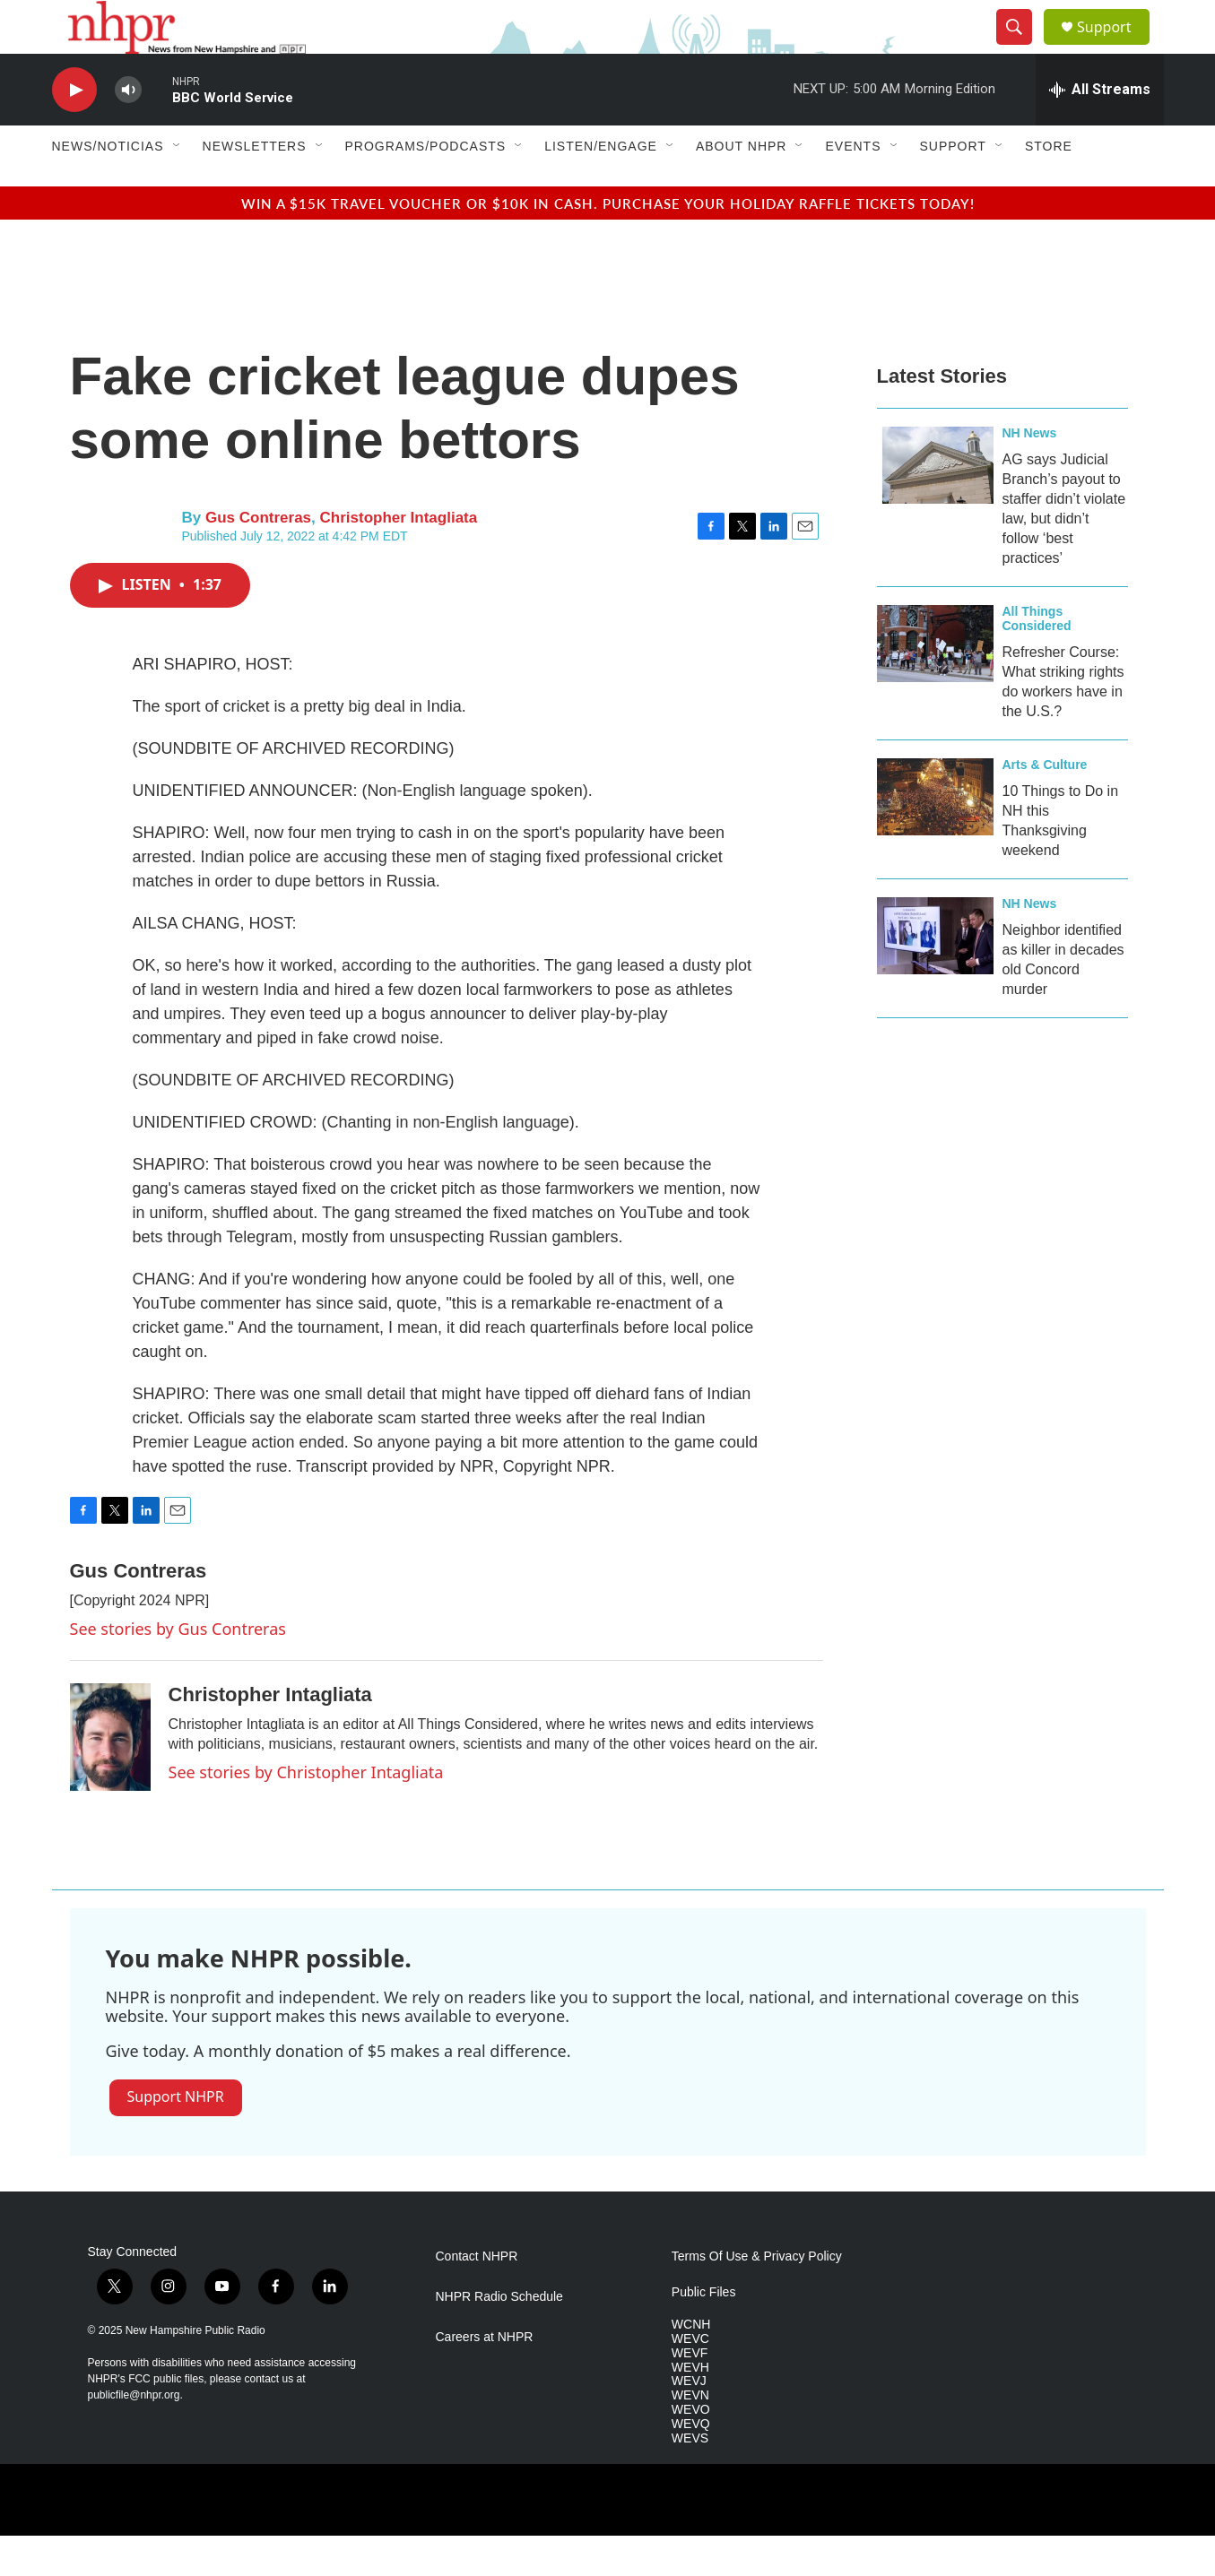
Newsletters (255, 186)
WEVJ (689, 2421)
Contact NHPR (477, 2297)
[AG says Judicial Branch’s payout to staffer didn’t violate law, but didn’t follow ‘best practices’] (935, 505)
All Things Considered (1037, 658)
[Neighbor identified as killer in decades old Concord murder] (935, 976)
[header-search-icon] (1022, 47)
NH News (1029, 473)
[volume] (128, 130)
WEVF (689, 2393)
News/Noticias (108, 186)
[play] (74, 130)
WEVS (690, 2478)
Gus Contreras (258, 557)
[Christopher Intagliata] (110, 1777)
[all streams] (1100, 130)
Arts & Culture (1045, 805)
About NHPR (741, 186)
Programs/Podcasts (426, 186)
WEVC (690, 2379)
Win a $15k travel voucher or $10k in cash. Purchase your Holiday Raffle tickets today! (608, 243)
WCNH (691, 2365)
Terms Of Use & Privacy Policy (757, 2297)
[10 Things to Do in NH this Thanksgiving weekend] (935, 837)
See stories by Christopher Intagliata (306, 1812)
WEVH (690, 2408)
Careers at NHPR (485, 2377)
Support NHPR (175, 2137)
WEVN (690, 2435)
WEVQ (691, 2464)
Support (1115, 47)
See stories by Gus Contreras (178, 1669)
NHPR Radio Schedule (499, 2337)
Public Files (704, 2332)
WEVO (691, 2450)
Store (1048, 186)
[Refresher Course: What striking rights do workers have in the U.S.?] (935, 683)
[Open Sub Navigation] (177, 186)
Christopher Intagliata (399, 557)
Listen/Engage (600, 186)
